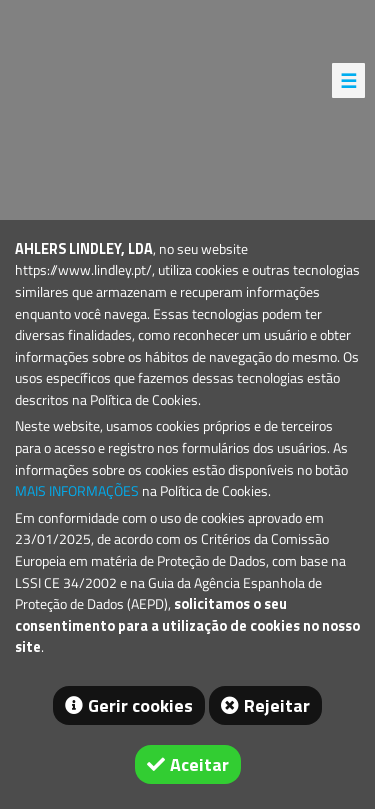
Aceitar (199, 764)
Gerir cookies (140, 705)
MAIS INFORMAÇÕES (77, 491)
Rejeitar (277, 705)
